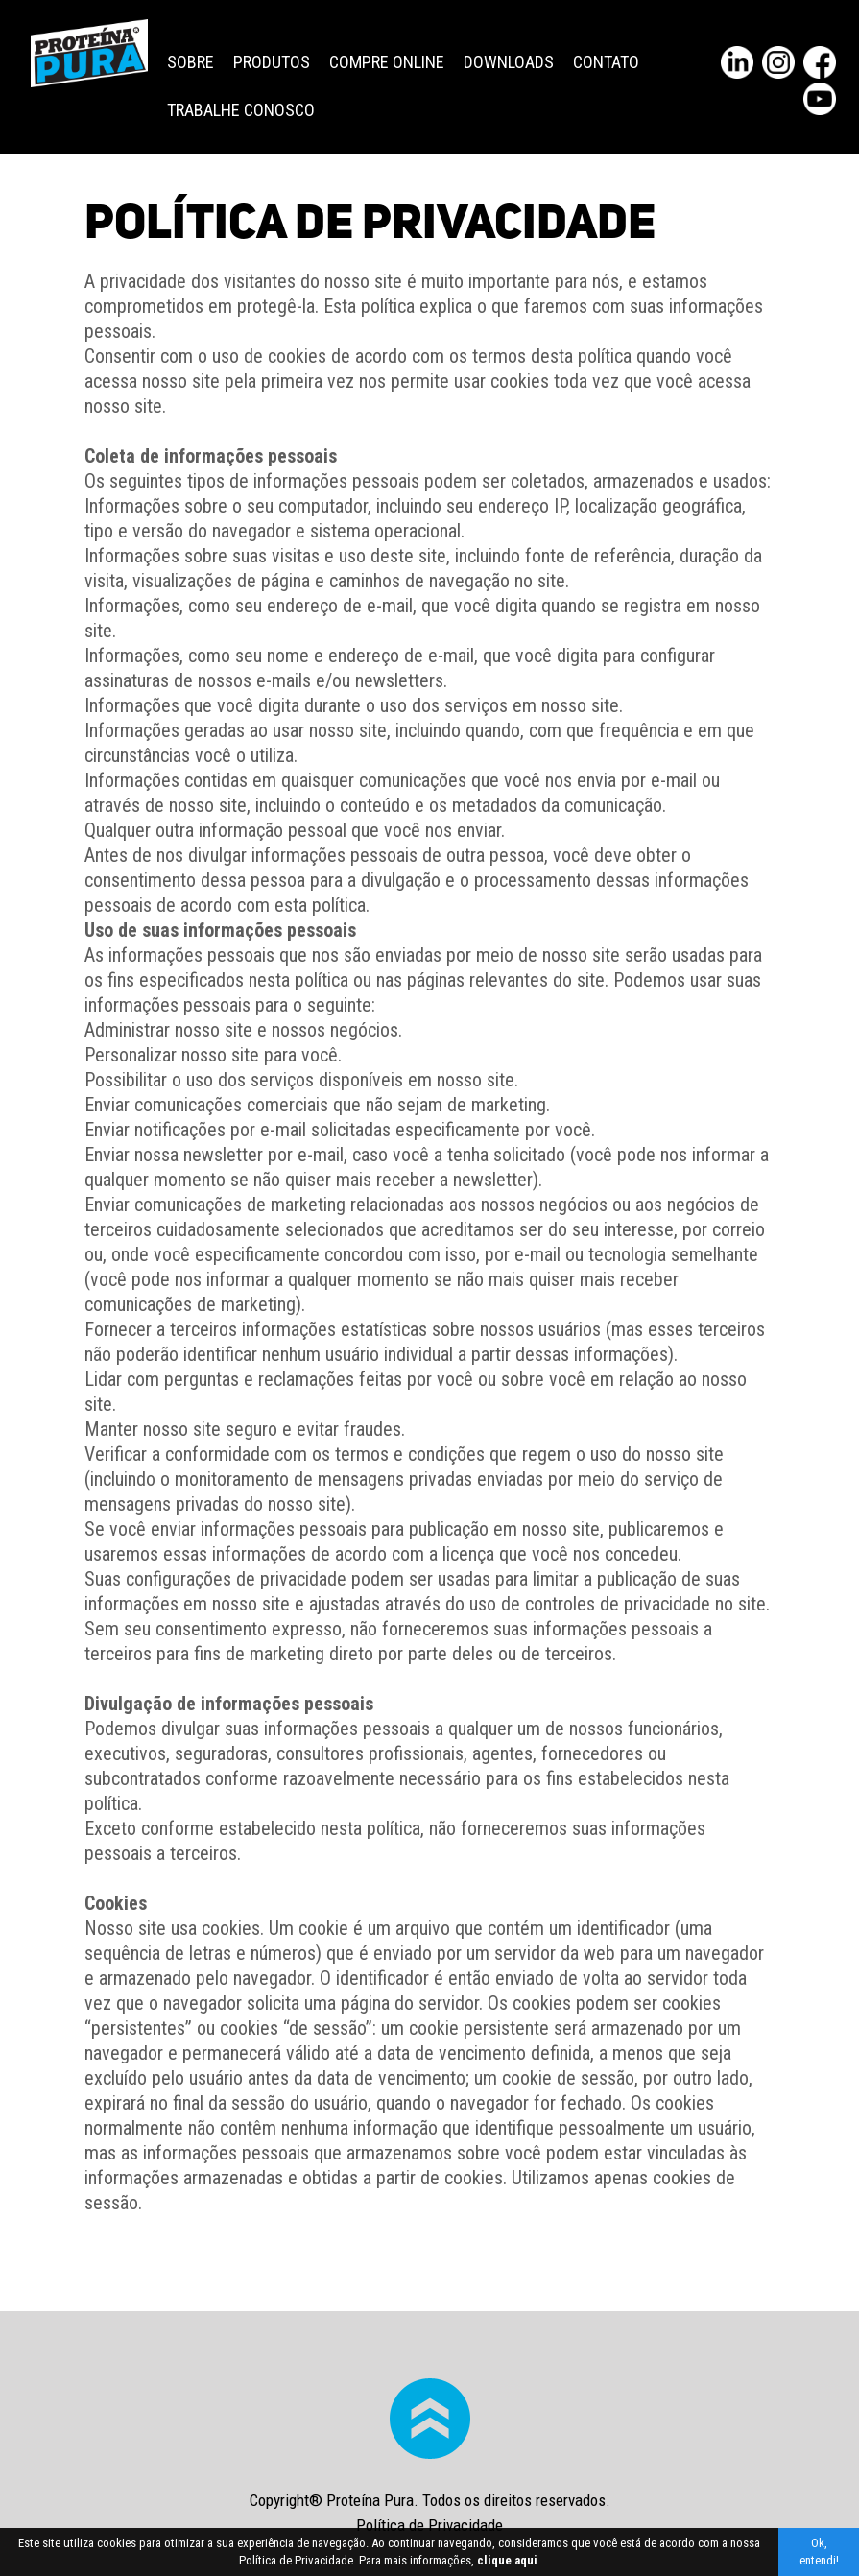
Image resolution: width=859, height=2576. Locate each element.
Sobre (190, 62)
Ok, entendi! (819, 2551)
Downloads (509, 62)
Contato (606, 62)
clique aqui (507, 2560)
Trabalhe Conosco (241, 110)
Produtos (271, 62)
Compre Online (386, 62)
